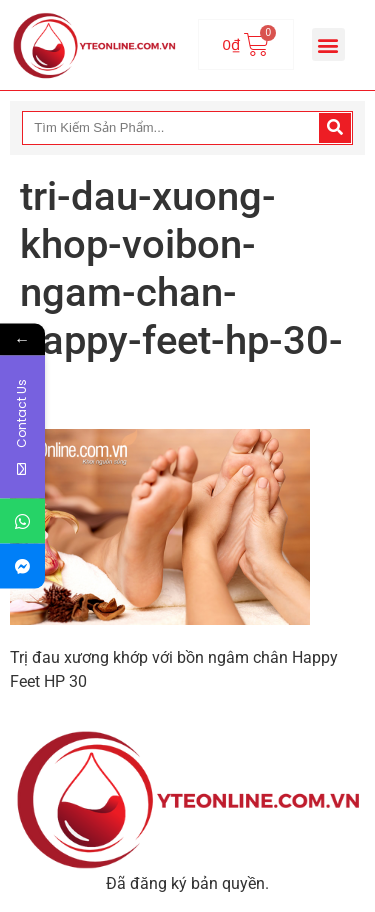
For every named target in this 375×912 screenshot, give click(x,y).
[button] (328, 44)
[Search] (335, 128)
